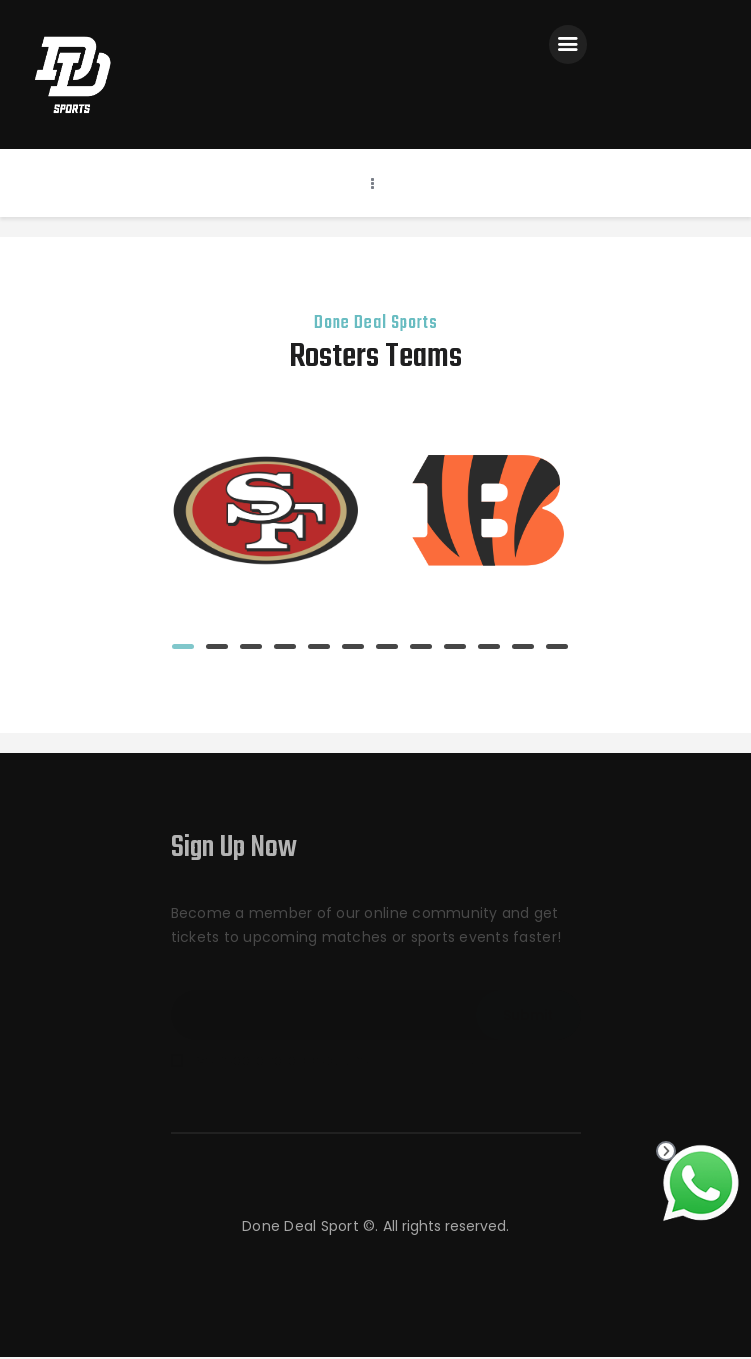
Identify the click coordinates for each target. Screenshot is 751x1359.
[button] (183, 647)
